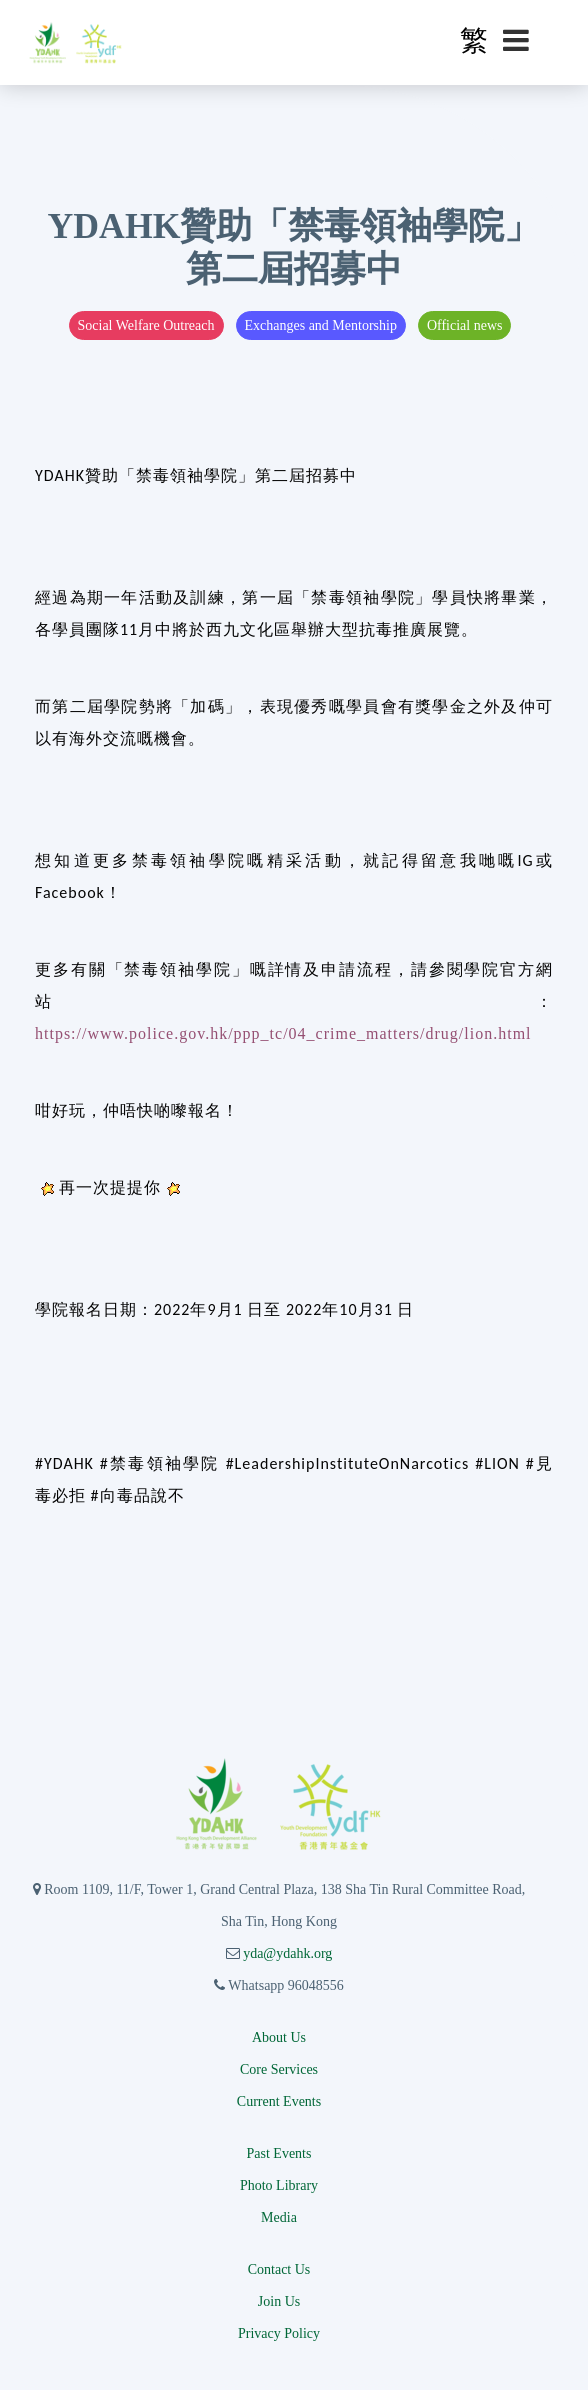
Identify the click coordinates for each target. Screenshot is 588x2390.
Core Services (279, 2069)
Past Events (279, 2153)
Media (279, 2217)
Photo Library (279, 2185)
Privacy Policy (279, 2333)
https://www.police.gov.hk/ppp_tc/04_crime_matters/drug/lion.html (283, 1033)
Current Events (279, 2101)
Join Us (279, 2301)
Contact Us (279, 2269)
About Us (279, 2037)
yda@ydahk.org (287, 1953)
